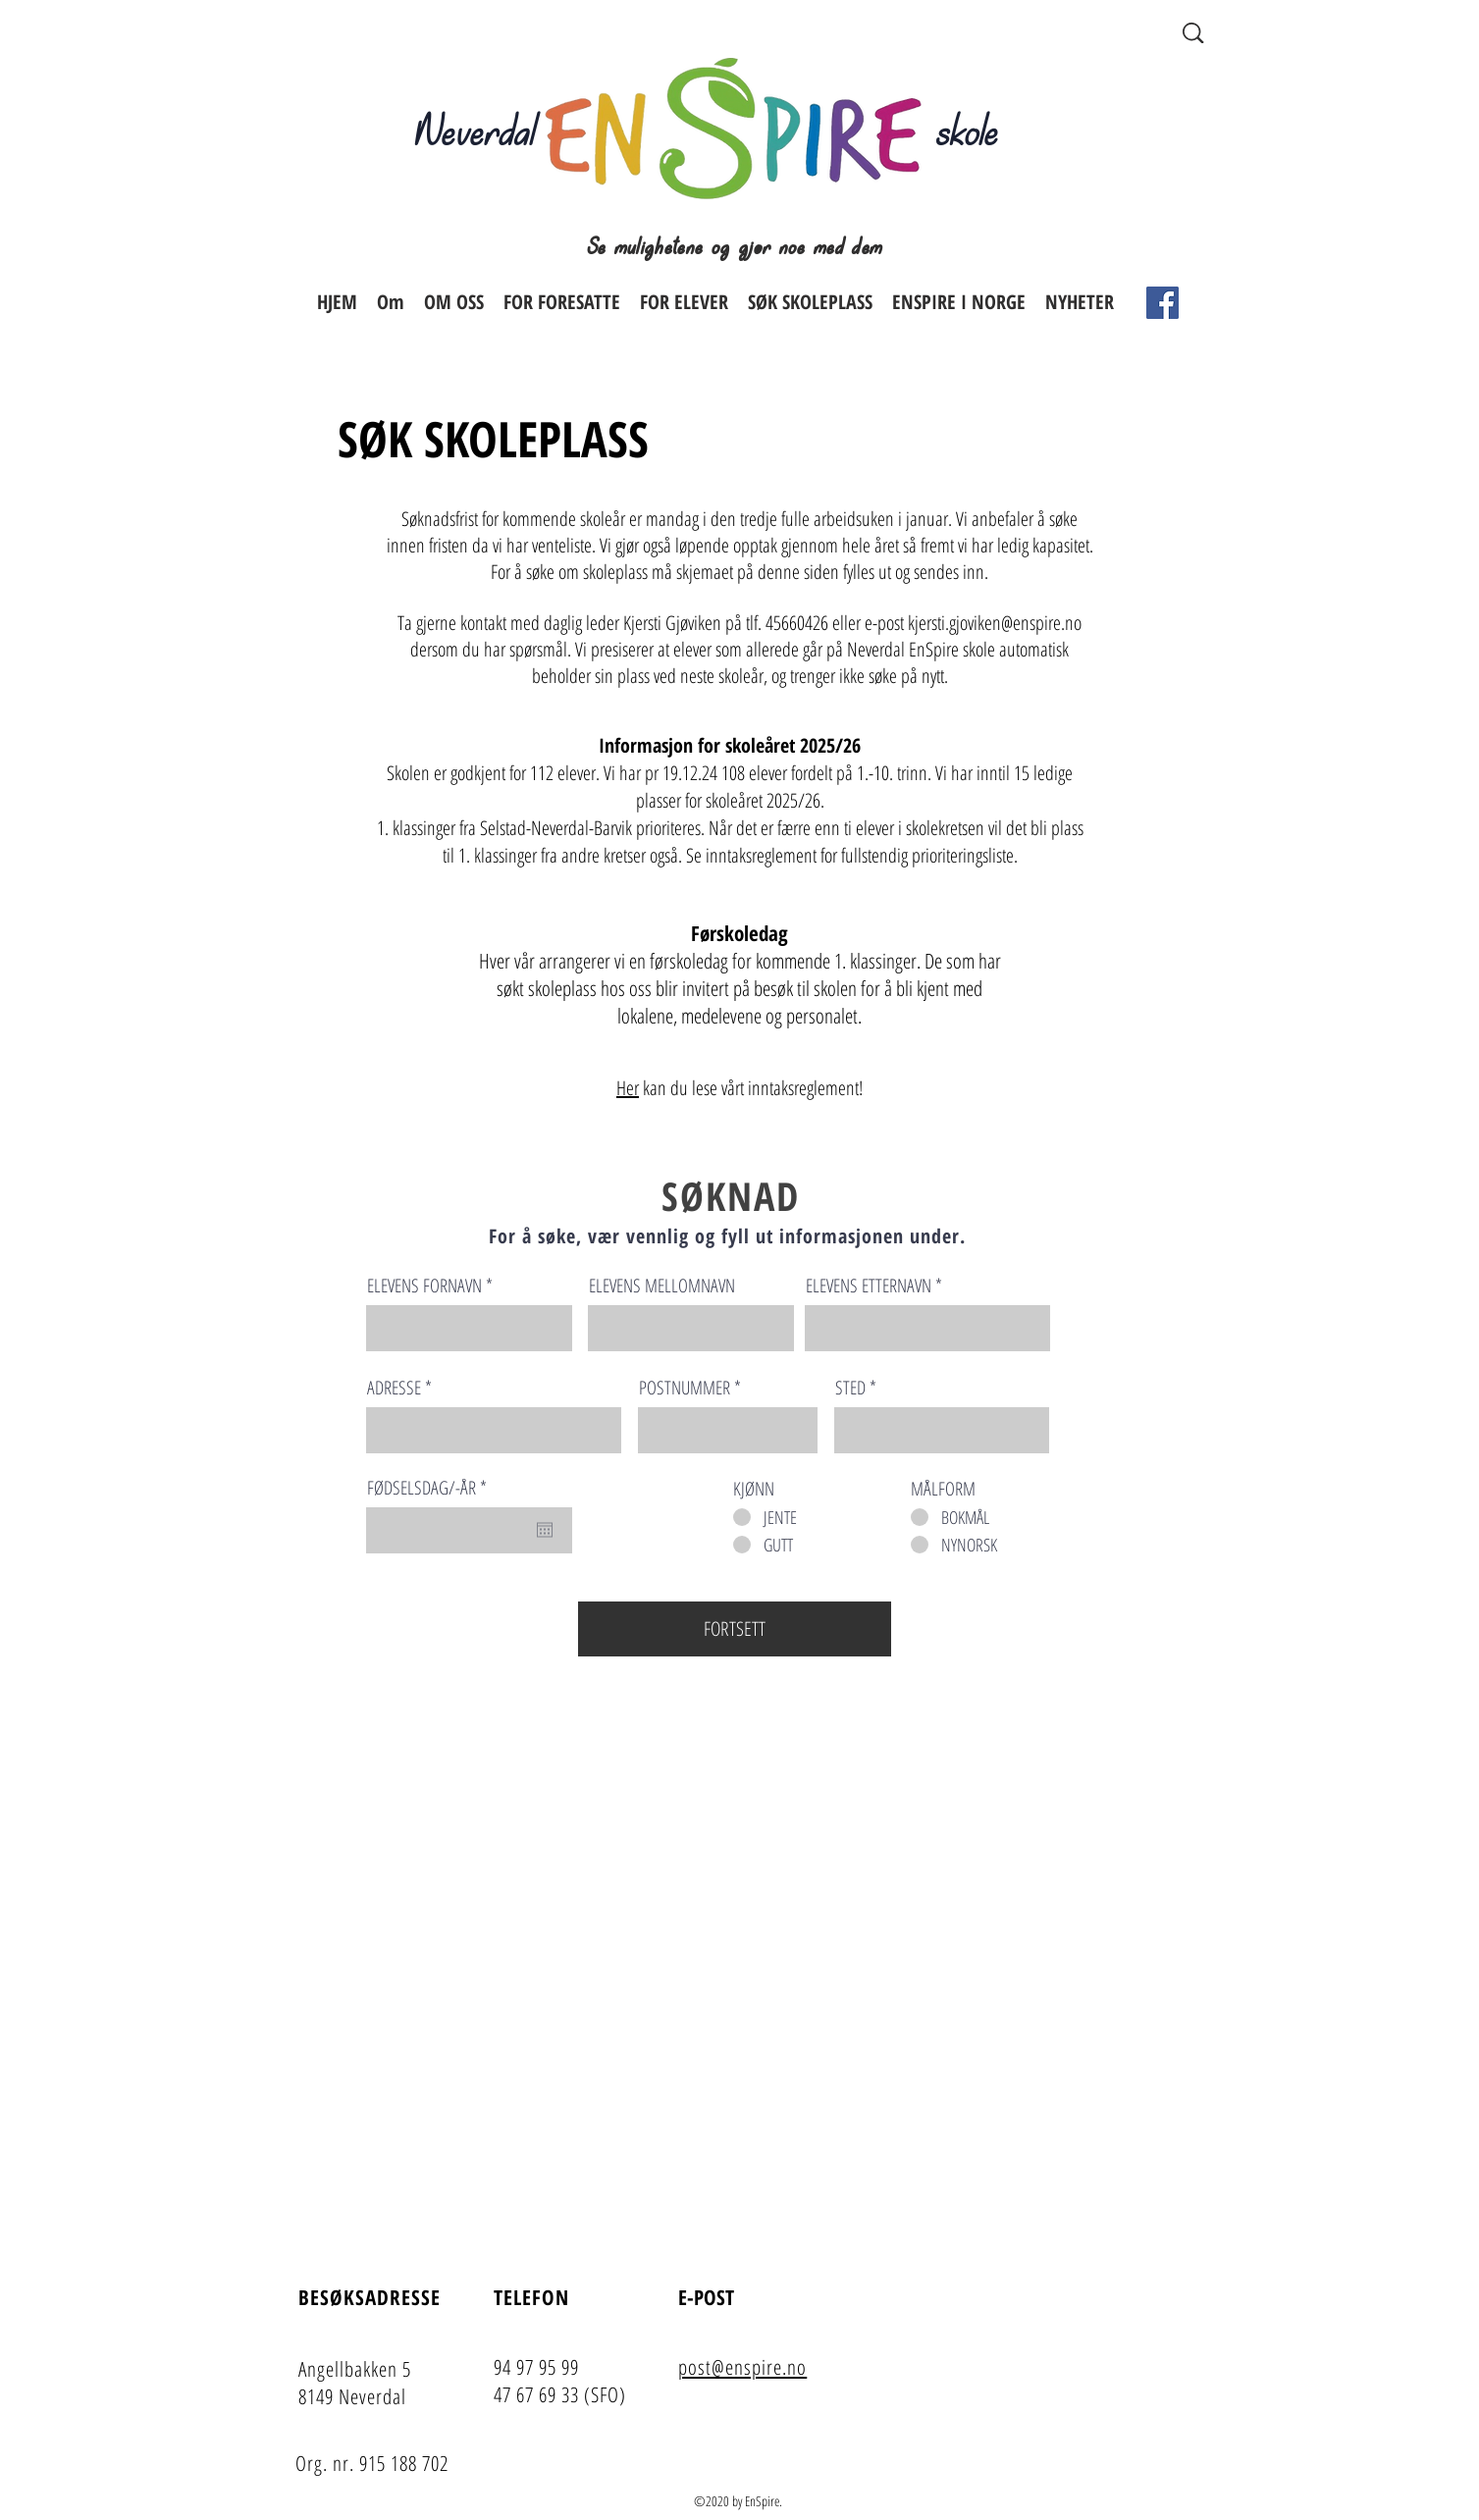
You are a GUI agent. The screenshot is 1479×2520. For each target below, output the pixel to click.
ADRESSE (394, 1388)
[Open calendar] (545, 1530)
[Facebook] (1162, 303)
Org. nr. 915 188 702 (372, 2463)
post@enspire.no (743, 2367)
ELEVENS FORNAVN (424, 1286)
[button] (562, 302)
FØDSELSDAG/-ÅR (430, 1488)
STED (850, 1388)
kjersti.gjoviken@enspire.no (995, 622)
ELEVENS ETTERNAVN (868, 1286)
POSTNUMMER (684, 1388)
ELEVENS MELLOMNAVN (662, 1286)
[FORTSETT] (734, 1628)
